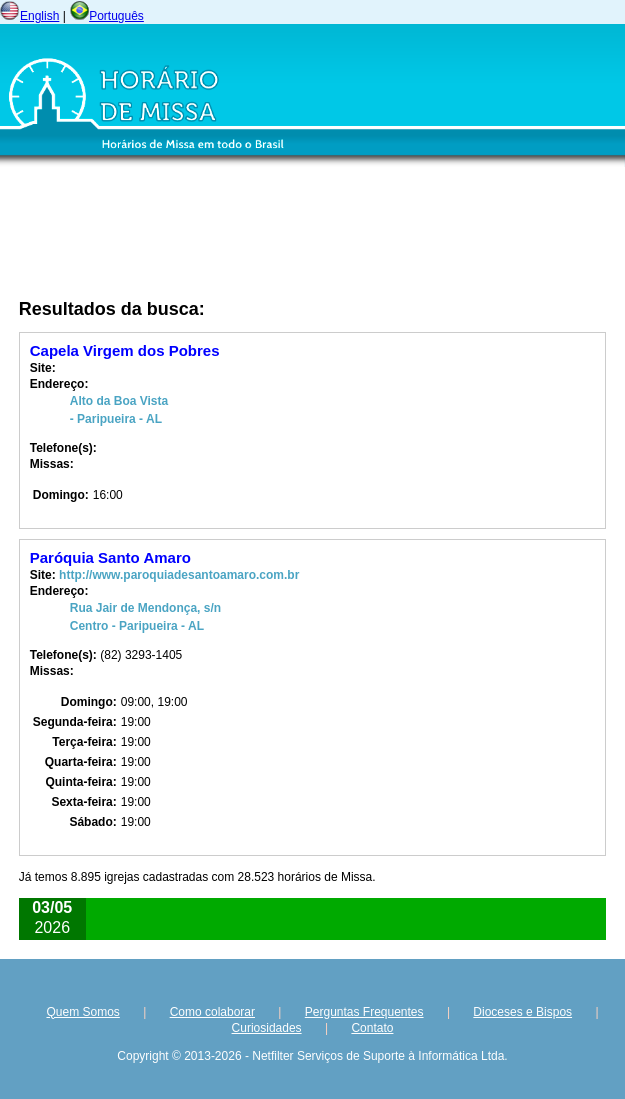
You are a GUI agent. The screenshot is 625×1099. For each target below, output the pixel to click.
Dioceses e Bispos (522, 1012)
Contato (372, 1028)
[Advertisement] (224, 236)
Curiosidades (267, 1028)
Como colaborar (212, 1012)
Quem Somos (82, 1012)
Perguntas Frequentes (364, 1012)
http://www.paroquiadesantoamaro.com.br (179, 575)
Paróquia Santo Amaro (110, 557)
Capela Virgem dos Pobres (125, 350)
